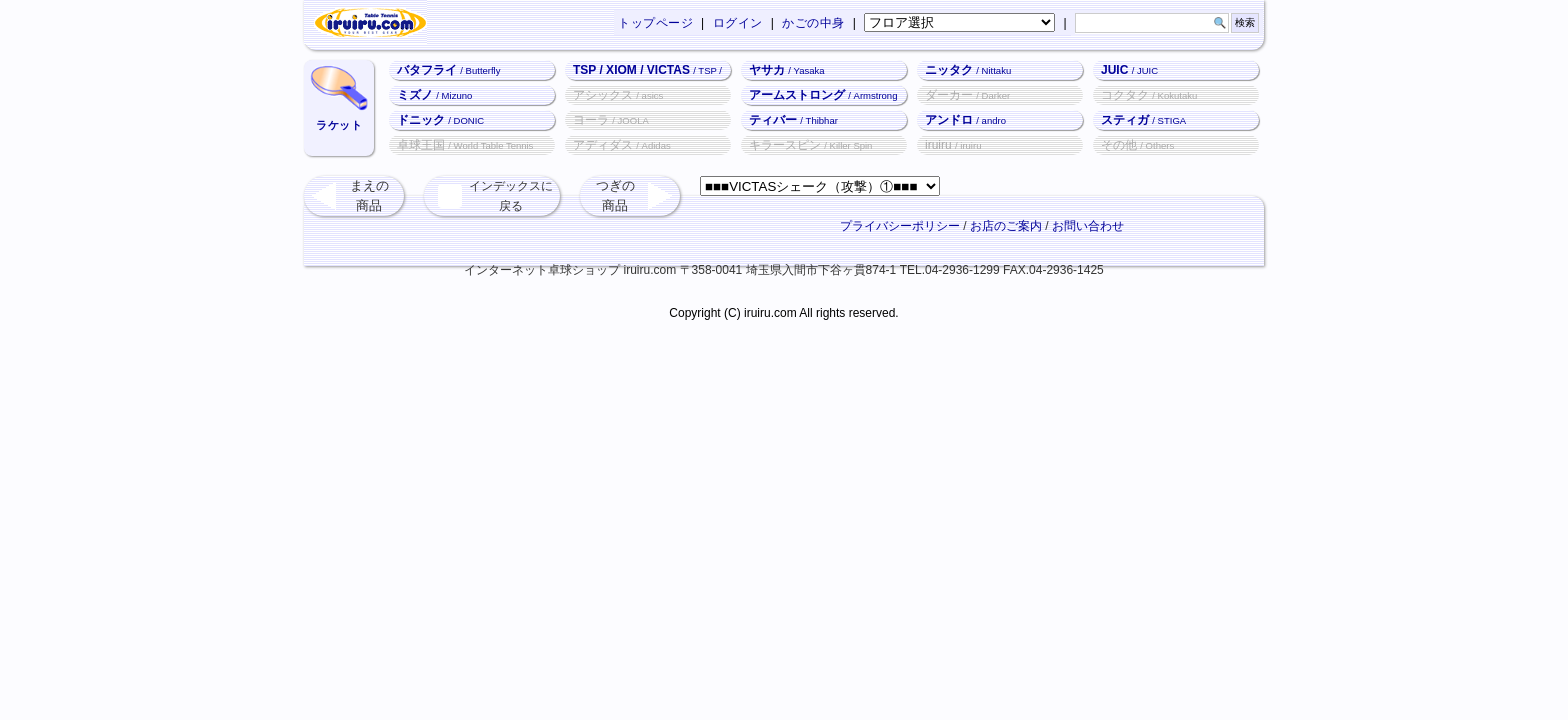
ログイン (738, 23)
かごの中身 (813, 23)
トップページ (655, 23)
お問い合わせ (1088, 226)
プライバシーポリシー (900, 226)
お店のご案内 (1006, 226)
